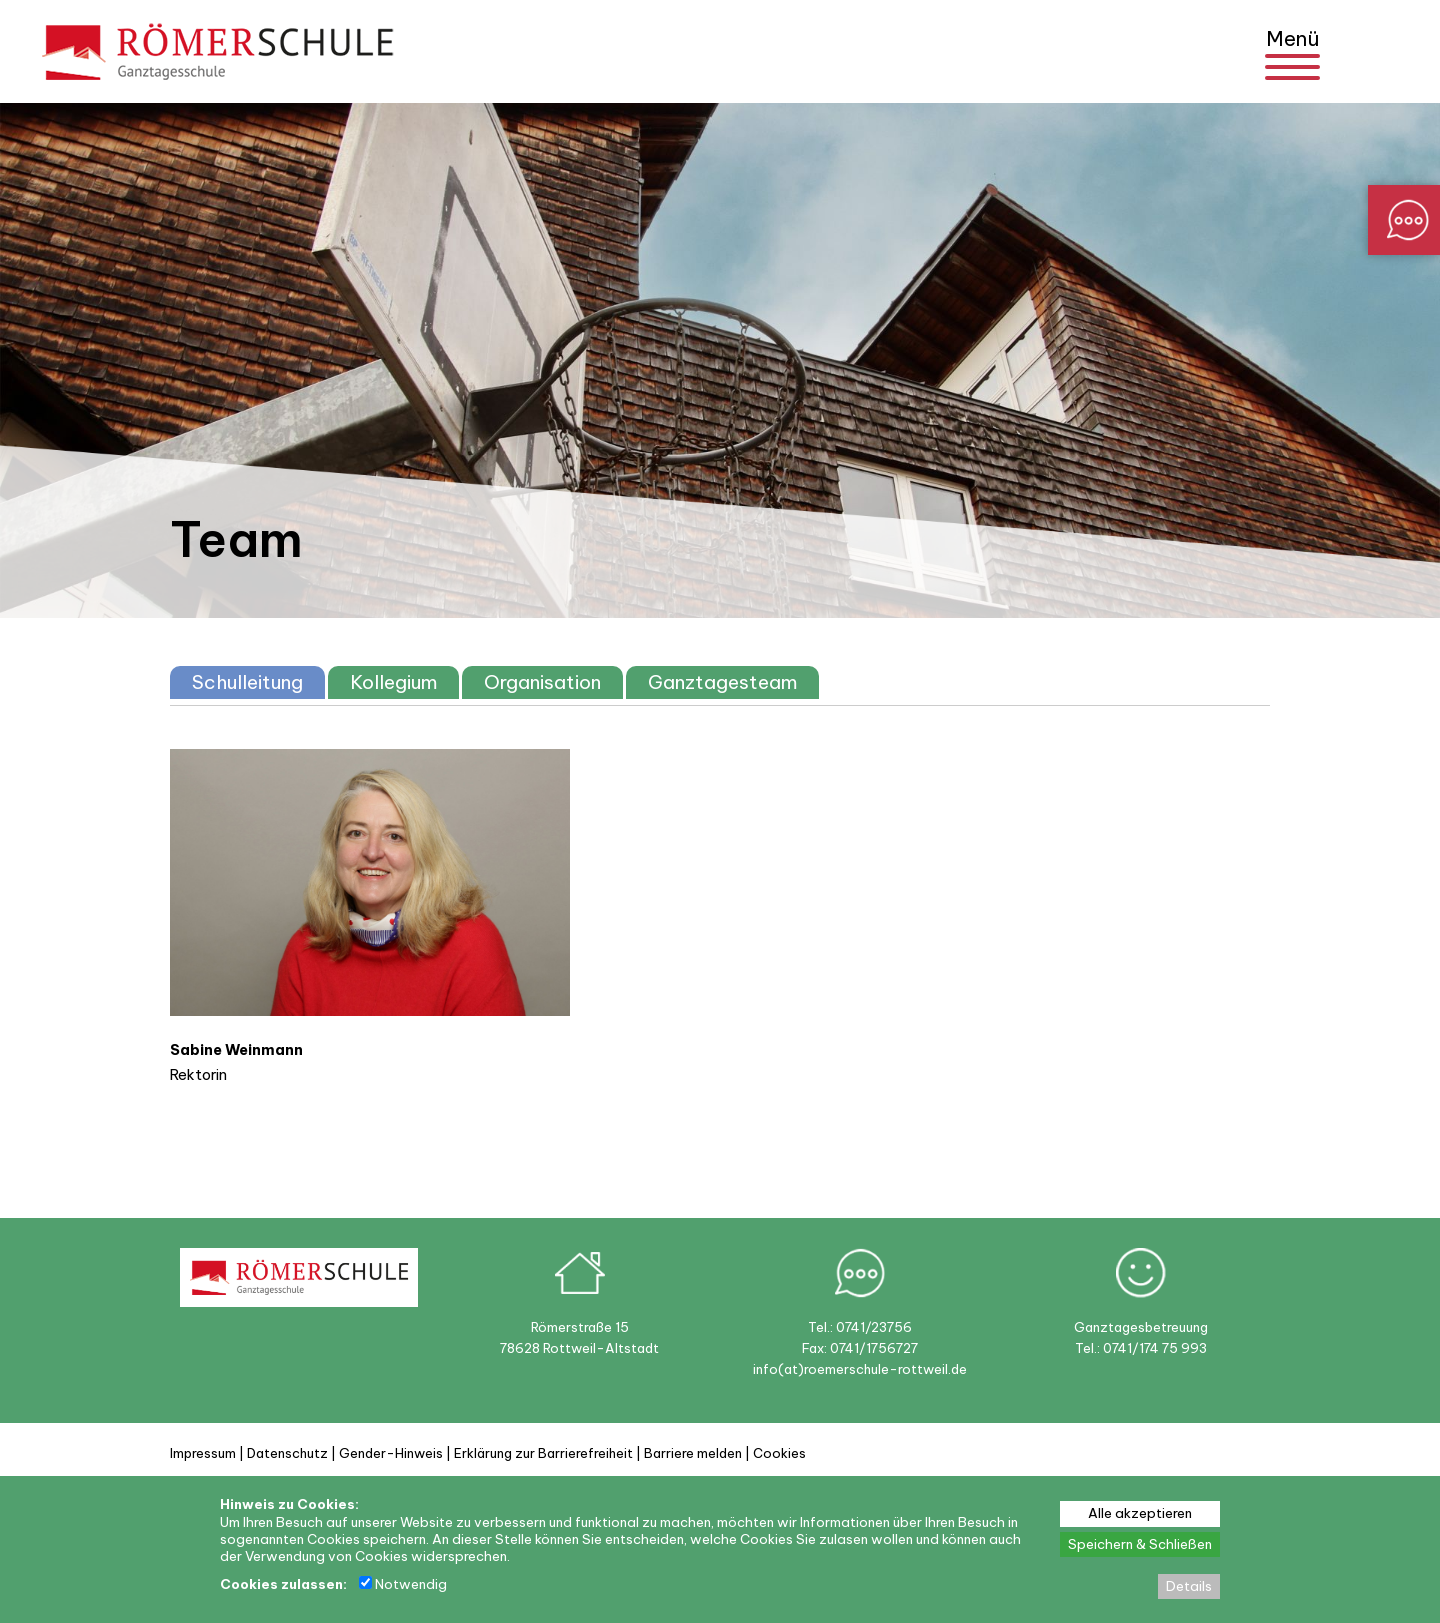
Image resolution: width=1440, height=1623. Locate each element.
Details (1189, 1586)
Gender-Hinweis (391, 1453)
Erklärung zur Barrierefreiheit (543, 1453)
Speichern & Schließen (1140, 1544)
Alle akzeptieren (1140, 1513)
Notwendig (403, 1584)
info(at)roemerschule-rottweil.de (860, 1369)
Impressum (203, 1453)
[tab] (247, 682)
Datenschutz (287, 1453)
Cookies (779, 1453)
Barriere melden (693, 1453)
